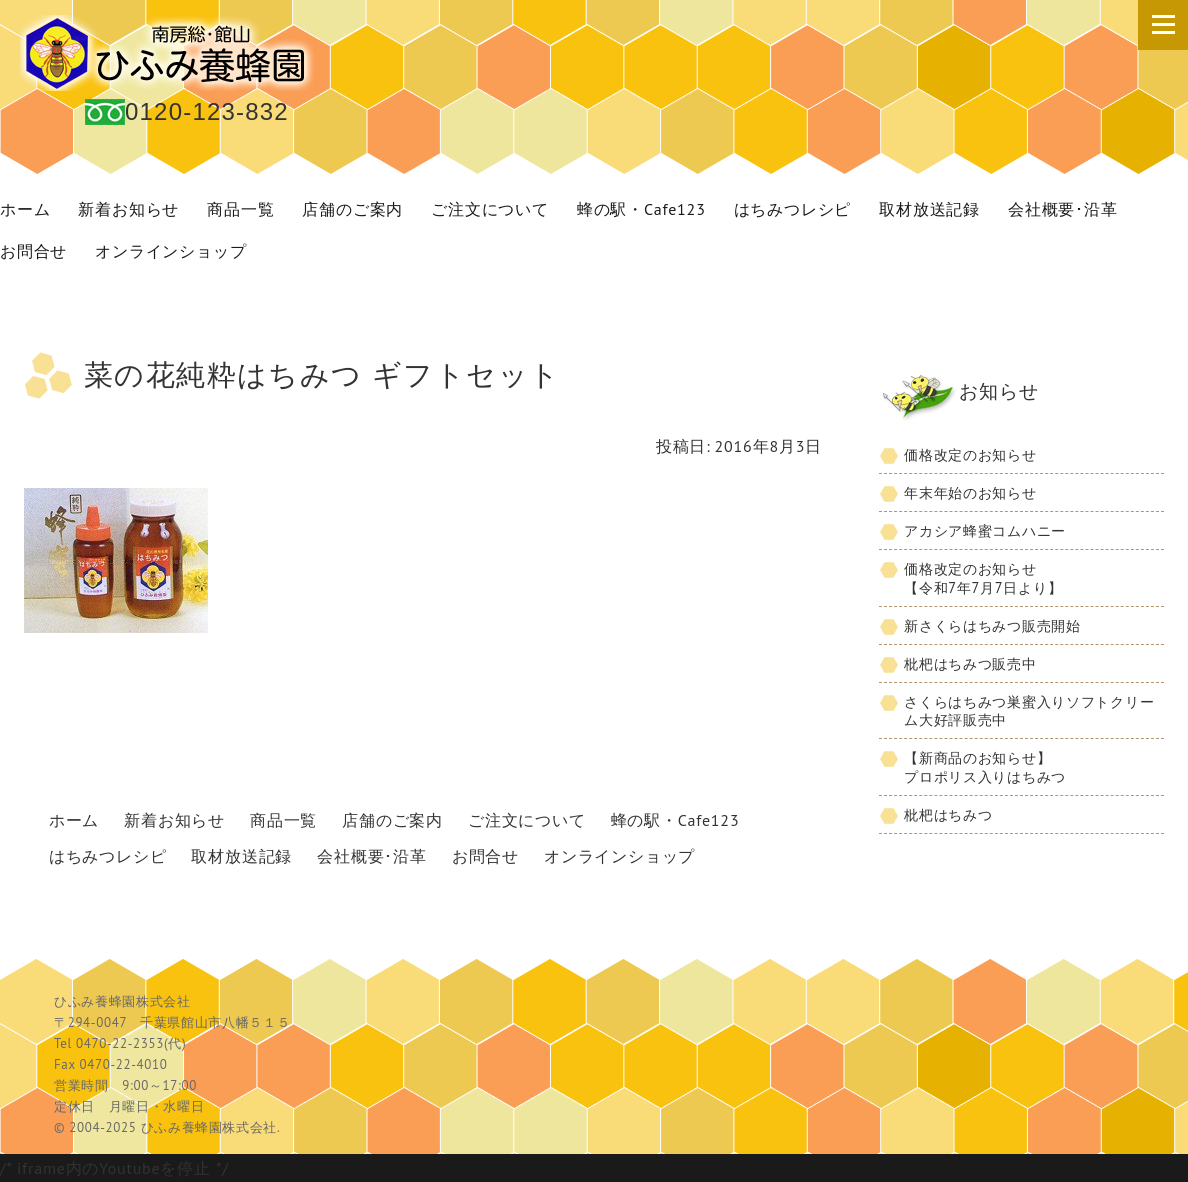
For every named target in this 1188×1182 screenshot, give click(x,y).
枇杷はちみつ (948, 814)
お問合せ (485, 856)
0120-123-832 (207, 111)
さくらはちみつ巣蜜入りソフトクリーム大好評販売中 (1029, 711)
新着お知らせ (128, 209)
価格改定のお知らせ (970, 454)
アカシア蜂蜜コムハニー (985, 530)
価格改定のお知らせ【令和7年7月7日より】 (983, 578)
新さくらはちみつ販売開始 (992, 625)
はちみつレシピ (793, 209)
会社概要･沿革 (1063, 209)
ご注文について (490, 209)
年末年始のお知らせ (970, 492)
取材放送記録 (929, 209)
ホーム (74, 820)
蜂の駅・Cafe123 (641, 209)
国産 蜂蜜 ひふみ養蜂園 (170, 53)
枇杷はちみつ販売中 (970, 663)
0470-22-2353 (120, 1043)
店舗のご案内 (352, 209)
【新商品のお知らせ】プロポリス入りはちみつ (985, 767)
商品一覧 (240, 209)
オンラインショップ (170, 251)
